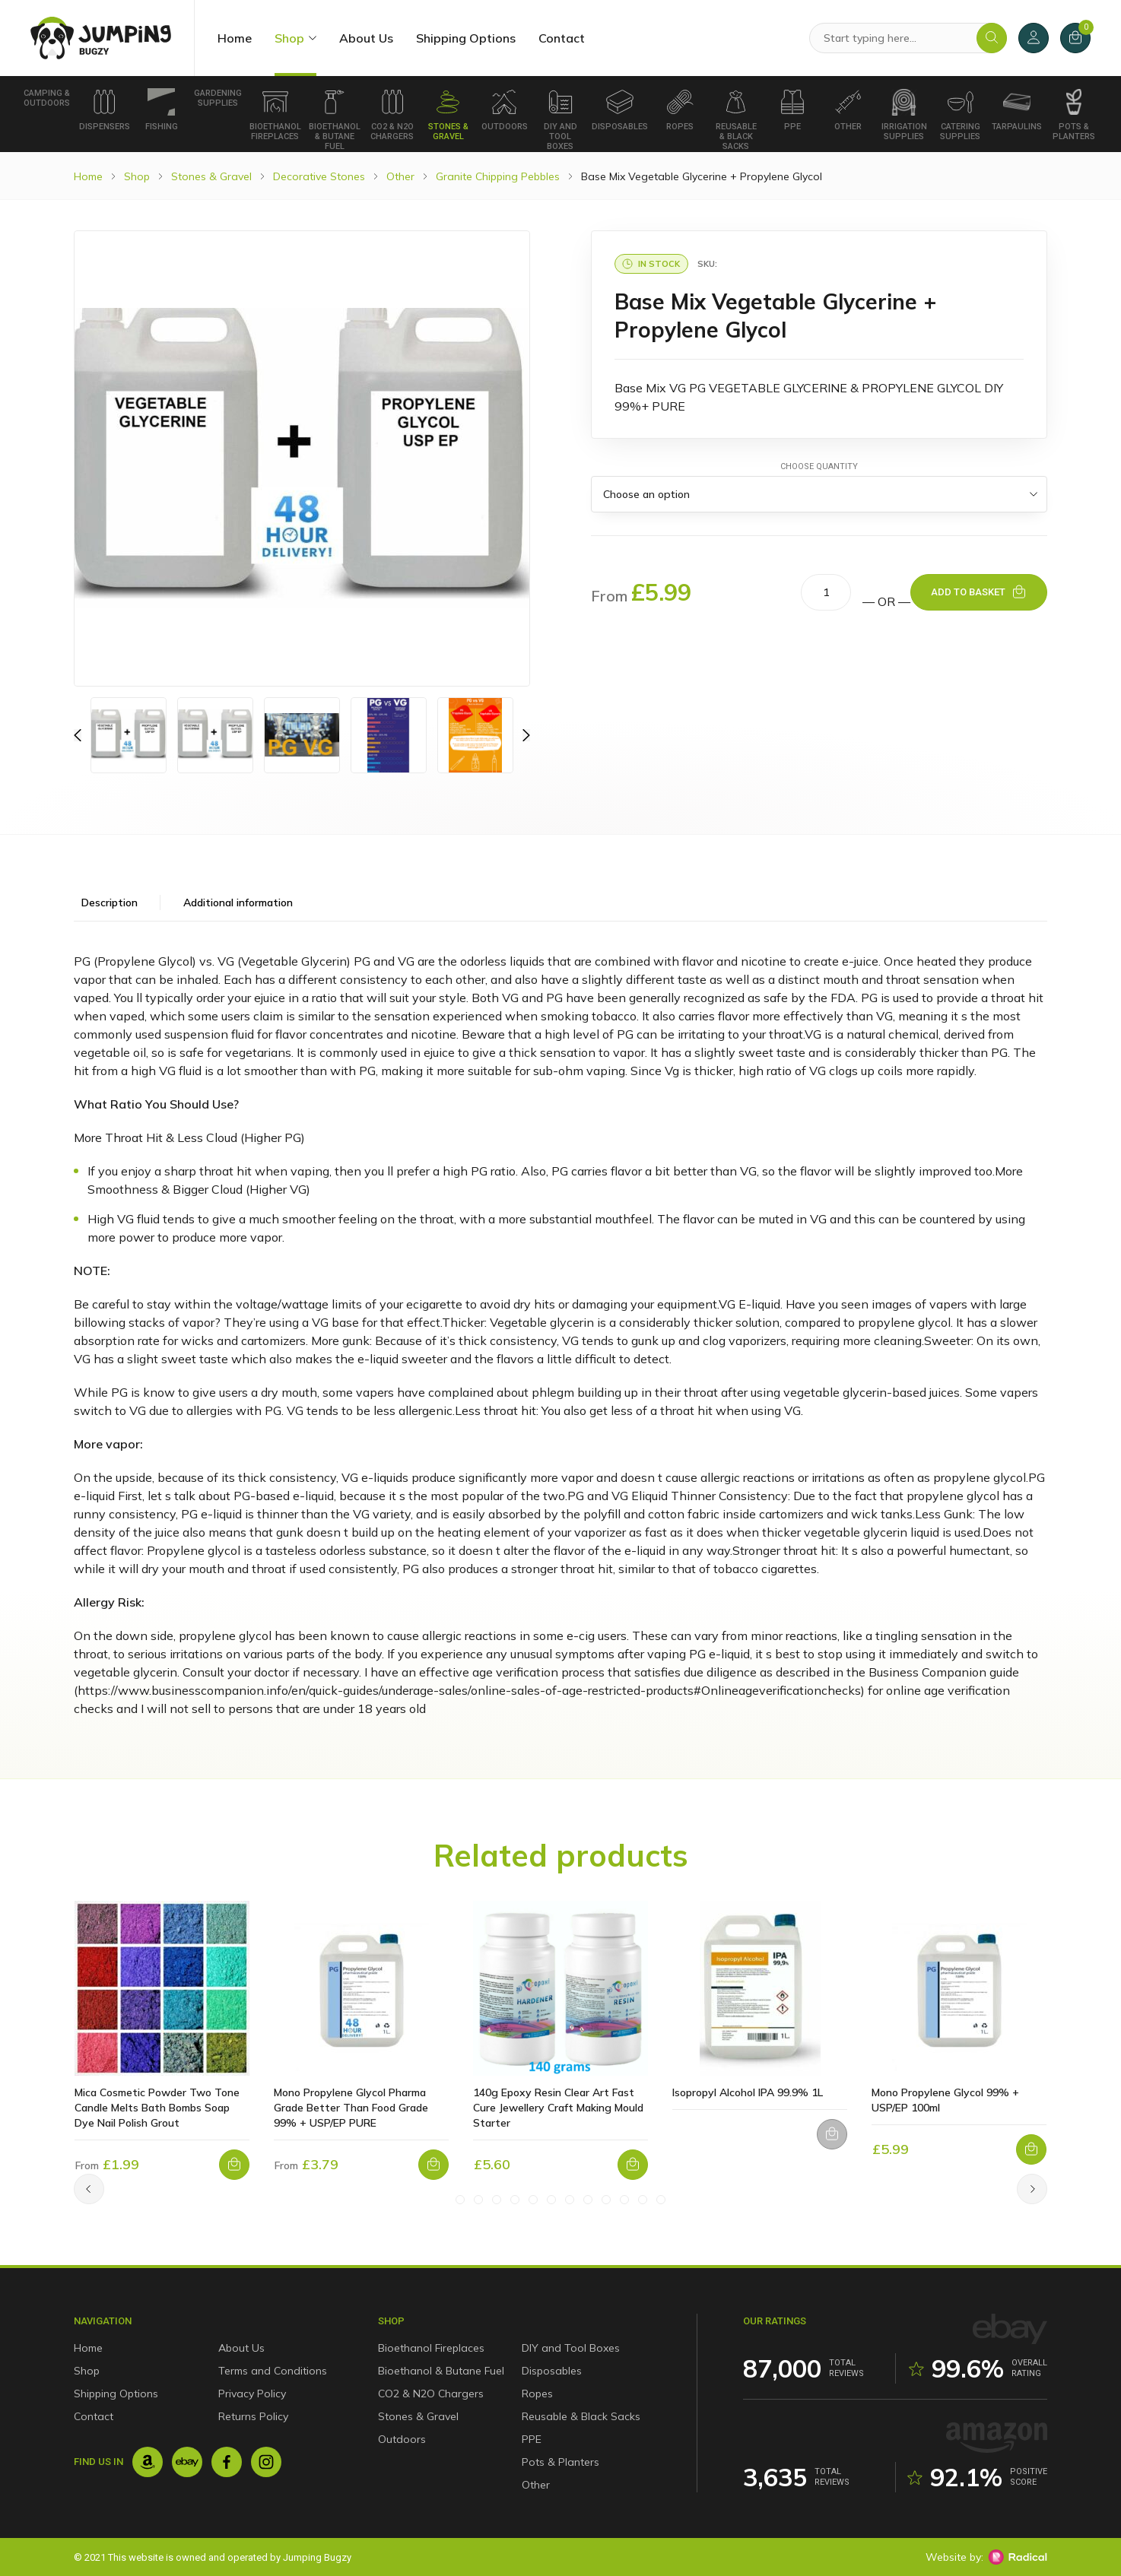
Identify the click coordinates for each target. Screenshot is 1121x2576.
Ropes (680, 110)
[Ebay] (187, 2462)
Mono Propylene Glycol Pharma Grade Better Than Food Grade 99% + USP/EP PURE (351, 2108)
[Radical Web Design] (1017, 2557)
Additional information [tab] (238, 902)
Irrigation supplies (904, 114)
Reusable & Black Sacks (736, 119)
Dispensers (104, 110)
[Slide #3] (496, 2199)
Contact (561, 38)
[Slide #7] (569, 2199)
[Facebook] (226, 2462)
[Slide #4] (514, 2199)
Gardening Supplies (218, 98)
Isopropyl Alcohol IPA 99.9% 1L (747, 2092)
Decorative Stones (319, 176)
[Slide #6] (551, 2199)
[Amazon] (147, 2462)
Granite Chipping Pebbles (498, 176)
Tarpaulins (1017, 110)
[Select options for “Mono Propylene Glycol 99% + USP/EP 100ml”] (1031, 2149)
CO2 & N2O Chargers (392, 114)
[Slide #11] (642, 2199)
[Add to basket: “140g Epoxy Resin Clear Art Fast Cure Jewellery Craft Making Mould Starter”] (633, 2164)
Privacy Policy (252, 2393)
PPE (792, 110)
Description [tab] (109, 902)
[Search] (992, 38)
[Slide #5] (533, 2199)
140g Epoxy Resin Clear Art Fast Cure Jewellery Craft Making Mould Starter (558, 2108)
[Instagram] (266, 2462)
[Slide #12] (660, 2199)
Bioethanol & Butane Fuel (334, 119)
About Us (366, 38)
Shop (289, 38)
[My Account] (1033, 38)
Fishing (161, 110)
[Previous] (77, 735)
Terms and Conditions (272, 2371)
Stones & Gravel (448, 114)
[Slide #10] (624, 2199)
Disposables (620, 110)
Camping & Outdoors (47, 98)
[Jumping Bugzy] (100, 38)
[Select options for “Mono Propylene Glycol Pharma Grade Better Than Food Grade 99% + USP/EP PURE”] (433, 2164)
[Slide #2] (478, 2199)
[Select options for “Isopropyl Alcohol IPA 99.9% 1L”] (832, 2134)
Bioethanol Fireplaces (275, 114)
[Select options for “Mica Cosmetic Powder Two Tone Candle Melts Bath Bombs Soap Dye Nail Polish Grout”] (234, 2164)
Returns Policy (253, 2416)
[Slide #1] (460, 2199)
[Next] (1032, 2189)
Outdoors (504, 110)
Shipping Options (466, 38)
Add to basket (968, 592)
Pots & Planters (1074, 114)
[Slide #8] (587, 2199)
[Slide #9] (606, 2199)
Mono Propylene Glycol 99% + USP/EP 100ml (945, 2100)
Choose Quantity (819, 466)
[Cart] (1075, 38)
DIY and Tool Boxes (560, 119)
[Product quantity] (826, 592)
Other (848, 110)
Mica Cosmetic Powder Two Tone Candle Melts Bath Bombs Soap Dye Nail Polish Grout (157, 2108)
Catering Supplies (960, 114)
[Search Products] (908, 38)
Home (235, 38)
